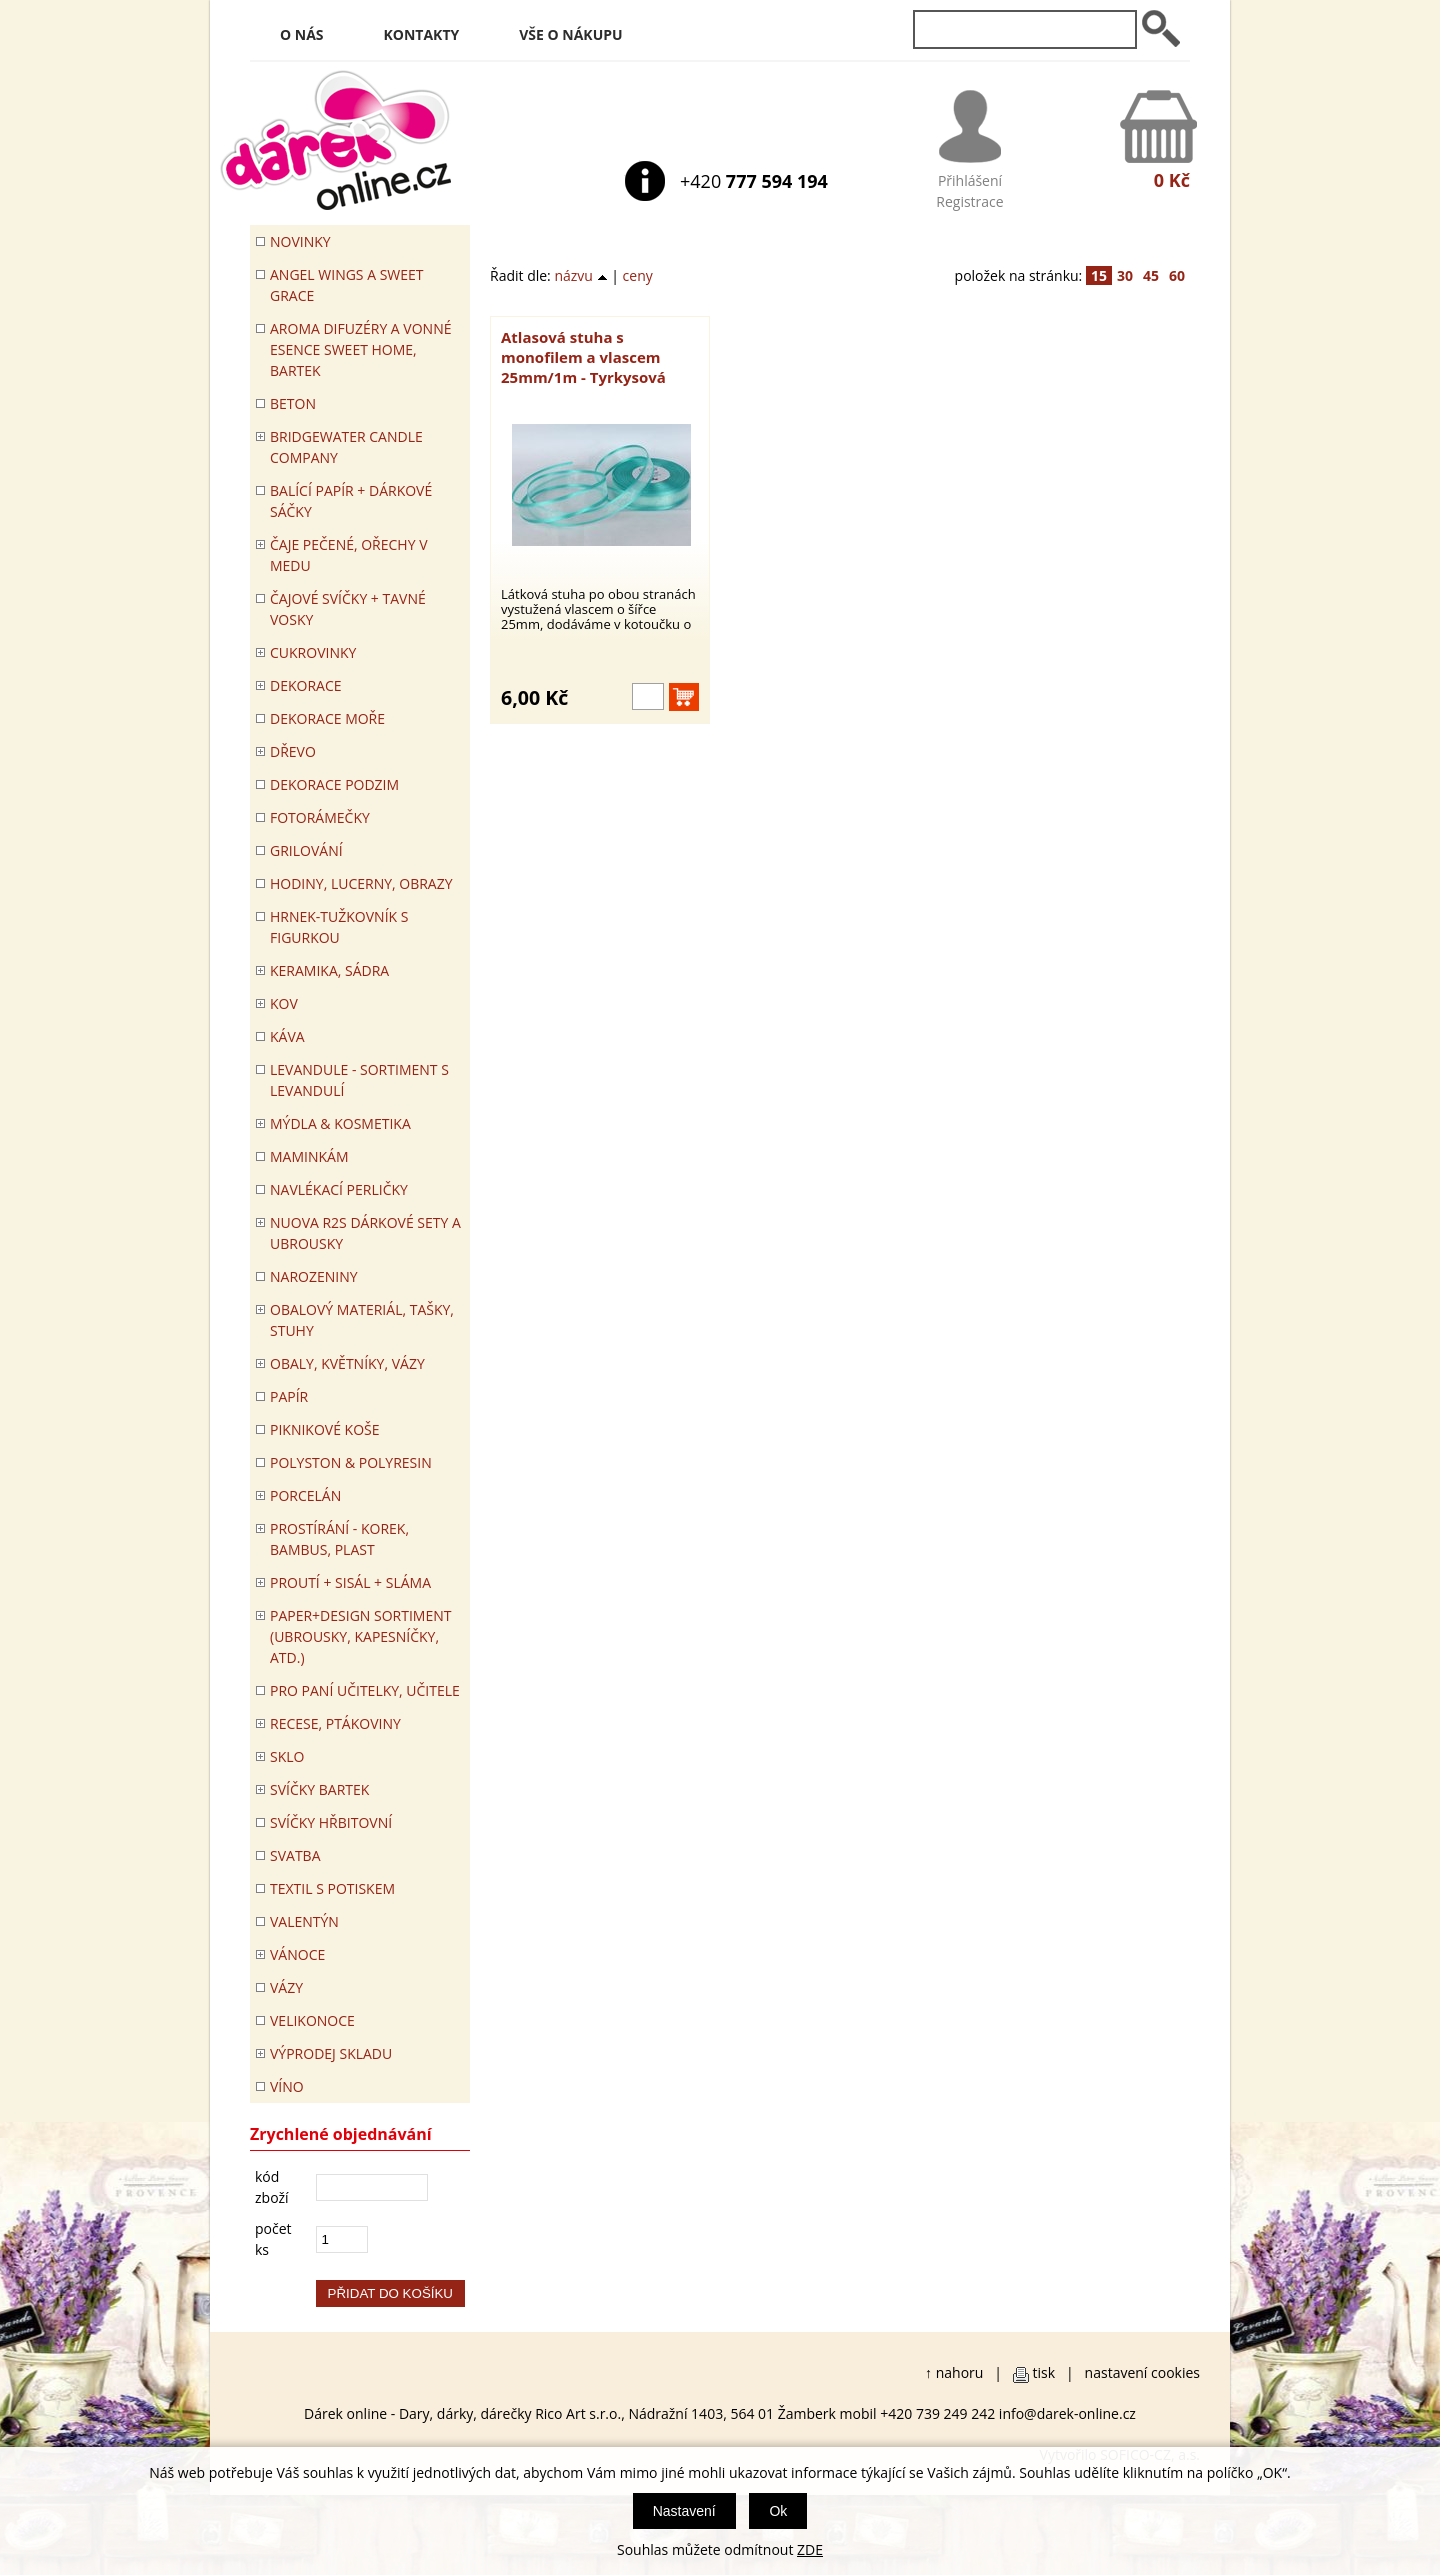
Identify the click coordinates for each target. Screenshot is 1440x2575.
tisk (1044, 2372)
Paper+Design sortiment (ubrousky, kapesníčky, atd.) (360, 1636)
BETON (293, 403)
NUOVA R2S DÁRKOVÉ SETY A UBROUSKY (365, 1233)
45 (1151, 275)
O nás (302, 34)
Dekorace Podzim (334, 784)
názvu (580, 275)
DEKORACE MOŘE (327, 718)
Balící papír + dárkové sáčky (351, 501)
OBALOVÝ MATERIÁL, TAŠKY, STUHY (362, 1320)
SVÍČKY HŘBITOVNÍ (331, 1822)
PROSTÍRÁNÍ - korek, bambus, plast (339, 1539)
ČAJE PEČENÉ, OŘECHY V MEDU (349, 555)
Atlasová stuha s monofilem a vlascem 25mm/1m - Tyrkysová (583, 357)
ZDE (810, 2549)
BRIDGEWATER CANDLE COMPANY (346, 447)
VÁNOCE (297, 1954)
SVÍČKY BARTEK (319, 1789)
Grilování (306, 850)
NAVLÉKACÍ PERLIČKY (339, 1189)
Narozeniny (314, 1276)
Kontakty (422, 34)
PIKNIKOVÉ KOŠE (325, 1429)
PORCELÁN (305, 1495)
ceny (638, 275)
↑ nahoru (954, 2372)
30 (1125, 275)
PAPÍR (289, 1396)
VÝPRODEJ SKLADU (331, 2053)
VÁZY (286, 1987)
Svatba (295, 1855)
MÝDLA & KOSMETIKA (340, 1123)
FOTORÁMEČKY (320, 817)
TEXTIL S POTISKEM (332, 1888)
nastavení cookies (1142, 2372)
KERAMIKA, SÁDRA (329, 970)
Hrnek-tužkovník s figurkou (339, 927)
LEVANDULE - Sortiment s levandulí (359, 1080)
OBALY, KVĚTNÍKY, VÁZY (347, 1363)
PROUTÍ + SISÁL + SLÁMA (350, 1582)
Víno (287, 2086)
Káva (287, 1036)
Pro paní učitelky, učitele (365, 1690)
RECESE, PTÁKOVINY (335, 1723)
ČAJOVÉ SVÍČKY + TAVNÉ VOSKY (348, 609)
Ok (778, 2511)
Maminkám (309, 1156)
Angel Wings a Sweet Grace (347, 285)
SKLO (287, 1756)
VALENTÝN (304, 1921)
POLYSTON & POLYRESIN (351, 1462)
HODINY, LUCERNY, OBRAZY (361, 883)
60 (1177, 275)
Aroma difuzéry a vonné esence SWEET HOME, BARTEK (360, 349)
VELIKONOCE (312, 2020)
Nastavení (684, 2511)
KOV (284, 1003)
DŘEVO (293, 751)
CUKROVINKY (313, 652)
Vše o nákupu (570, 34)
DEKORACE (306, 685)
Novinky (300, 241)
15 (1099, 275)
